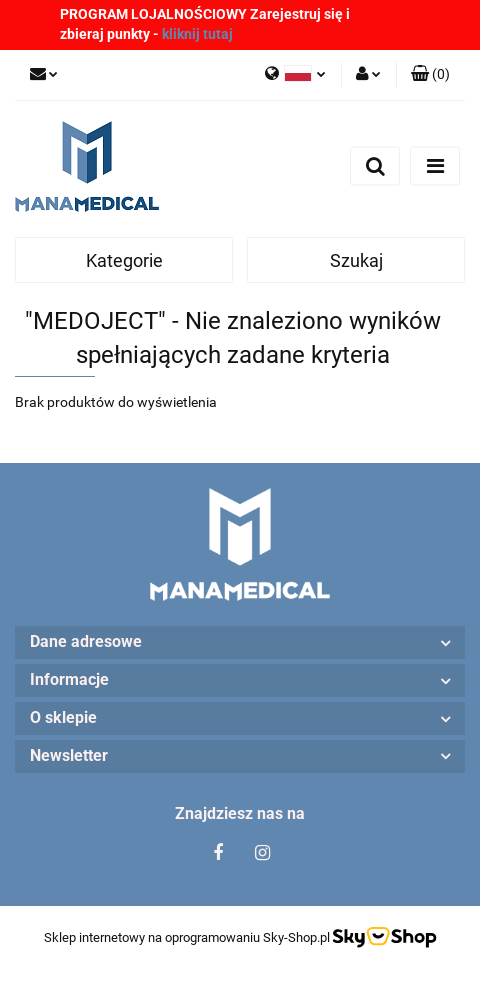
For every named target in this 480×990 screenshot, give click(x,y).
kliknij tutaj (197, 34)
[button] (430, 75)
